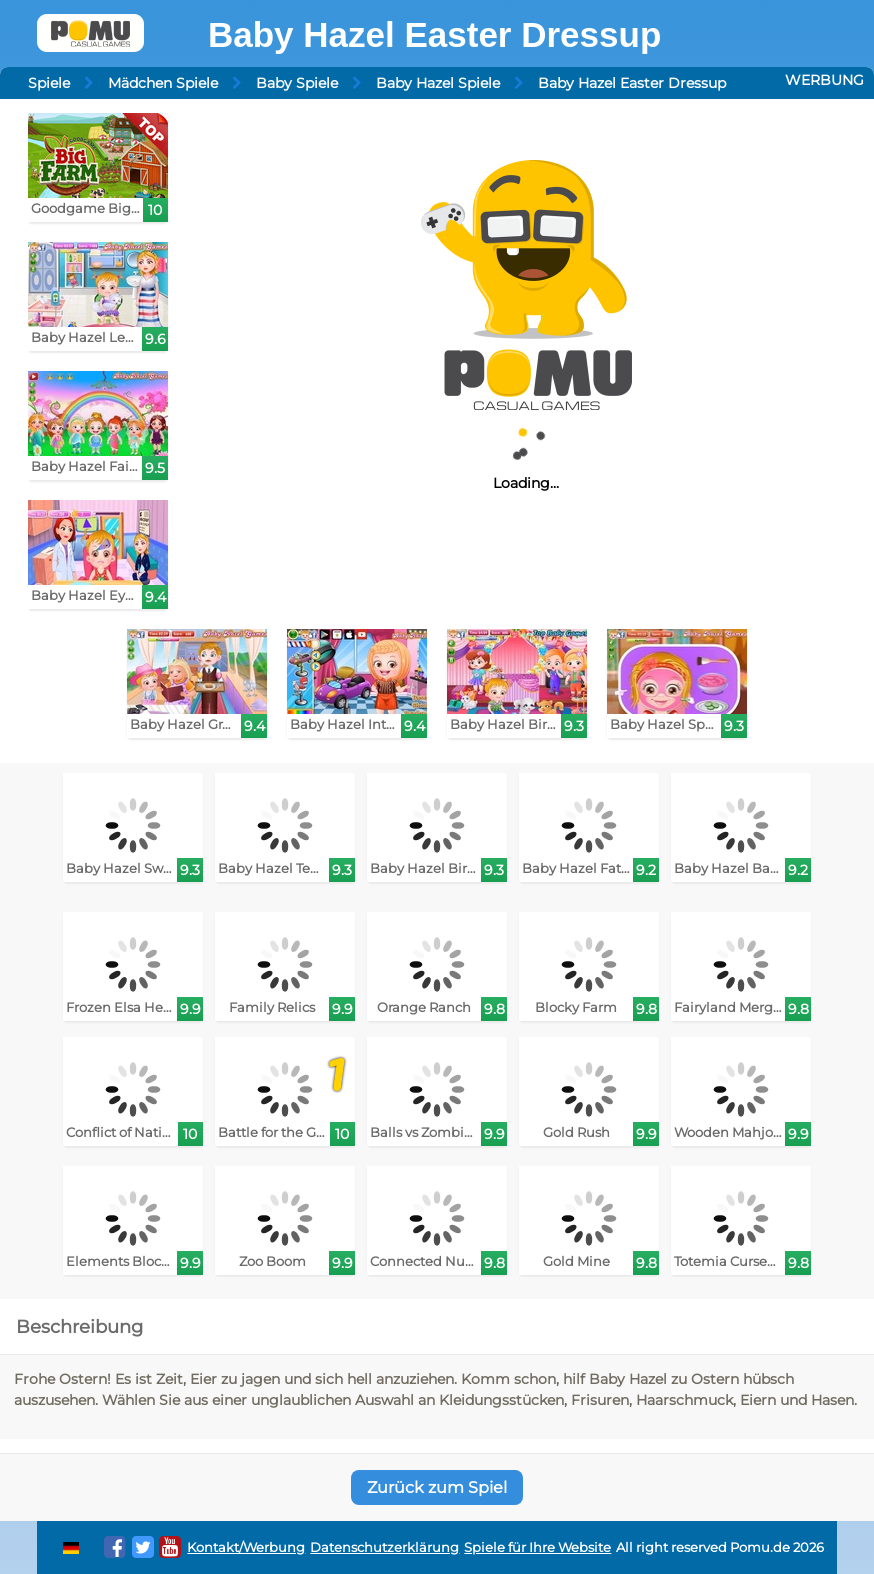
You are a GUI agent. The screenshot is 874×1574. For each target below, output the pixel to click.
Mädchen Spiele (163, 83)
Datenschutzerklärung (384, 1547)
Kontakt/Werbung (246, 1547)
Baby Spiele (297, 83)
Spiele (49, 83)
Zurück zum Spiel (437, 1487)
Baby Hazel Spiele (438, 83)
